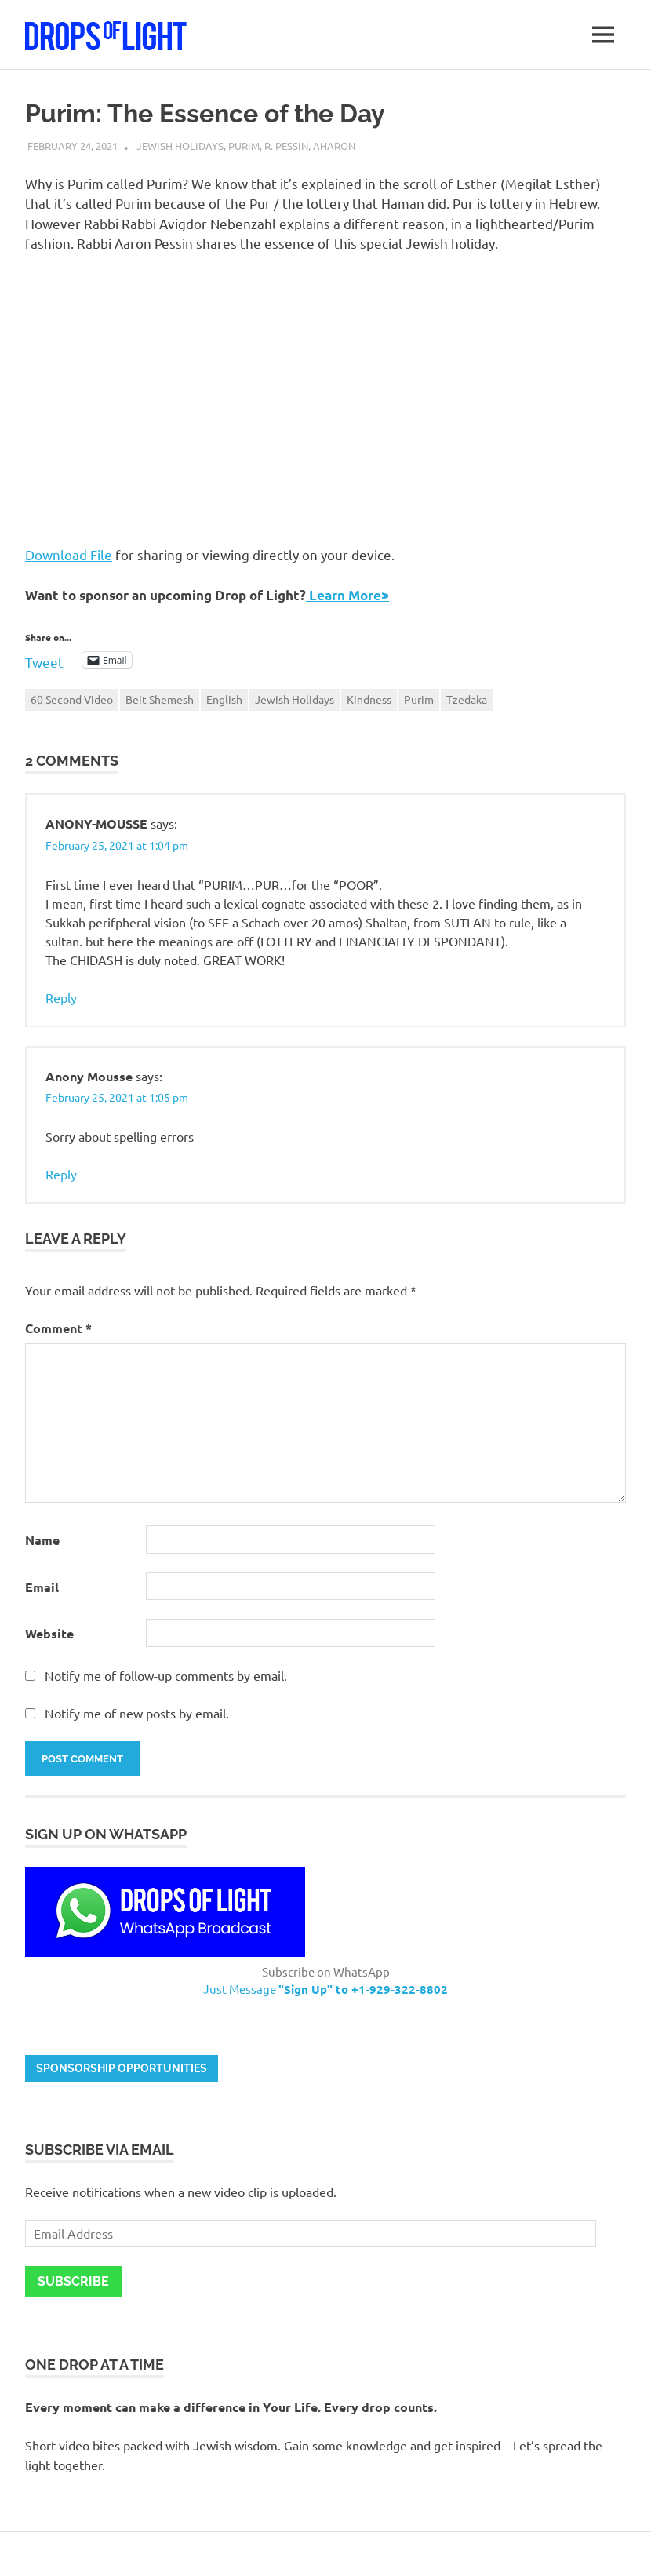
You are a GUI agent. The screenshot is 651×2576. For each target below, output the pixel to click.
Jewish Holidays (180, 145)
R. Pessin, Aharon (309, 145)
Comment (58, 1328)
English (224, 699)
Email (42, 1587)
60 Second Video (72, 699)
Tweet (44, 660)
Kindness (369, 699)
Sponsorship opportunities (121, 2068)
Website (49, 1633)
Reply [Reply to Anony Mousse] (61, 1174)
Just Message (325, 1988)
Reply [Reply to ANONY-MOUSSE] (61, 997)
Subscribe (73, 2281)
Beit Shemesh (159, 699)
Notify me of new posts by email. (137, 1713)
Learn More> (347, 595)
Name (42, 1540)
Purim (244, 145)
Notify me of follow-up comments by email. (166, 1675)
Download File (68, 554)
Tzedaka (466, 699)
